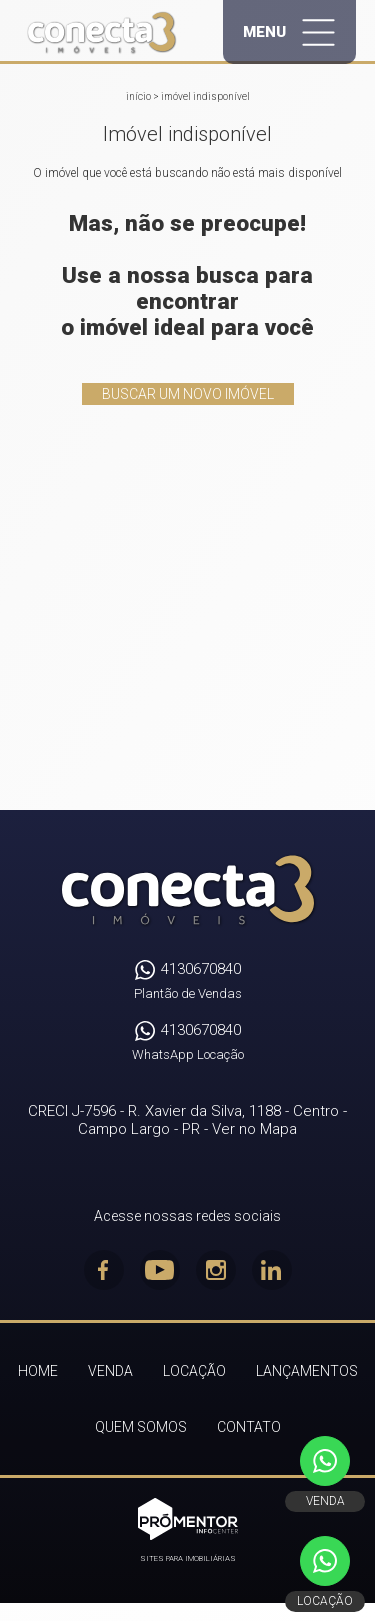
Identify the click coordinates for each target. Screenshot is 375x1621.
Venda (110, 1371)
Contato (249, 1427)
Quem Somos (141, 1427)
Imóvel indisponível (205, 96)
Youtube (160, 1270)
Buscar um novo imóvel (188, 394)
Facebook (104, 1270)
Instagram (216, 1270)
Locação (194, 1371)
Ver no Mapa (254, 1129)
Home (38, 1371)
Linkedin (272, 1270)
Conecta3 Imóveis (187, 890)
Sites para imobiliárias (188, 1558)
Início (138, 96)
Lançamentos (307, 1371)
